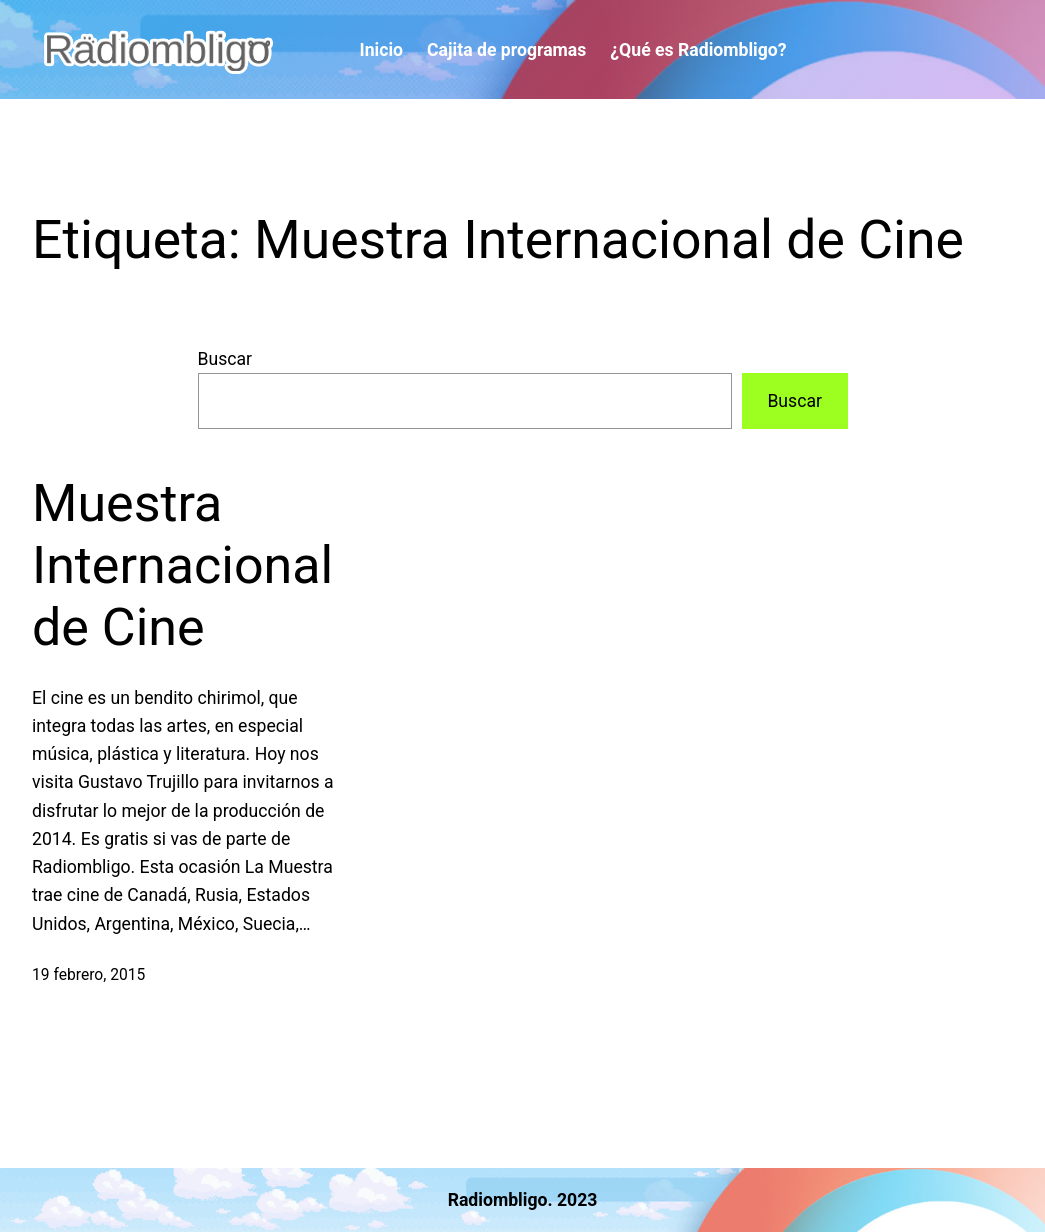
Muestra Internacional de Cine (182, 566)
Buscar (225, 359)
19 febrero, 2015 (88, 974)
